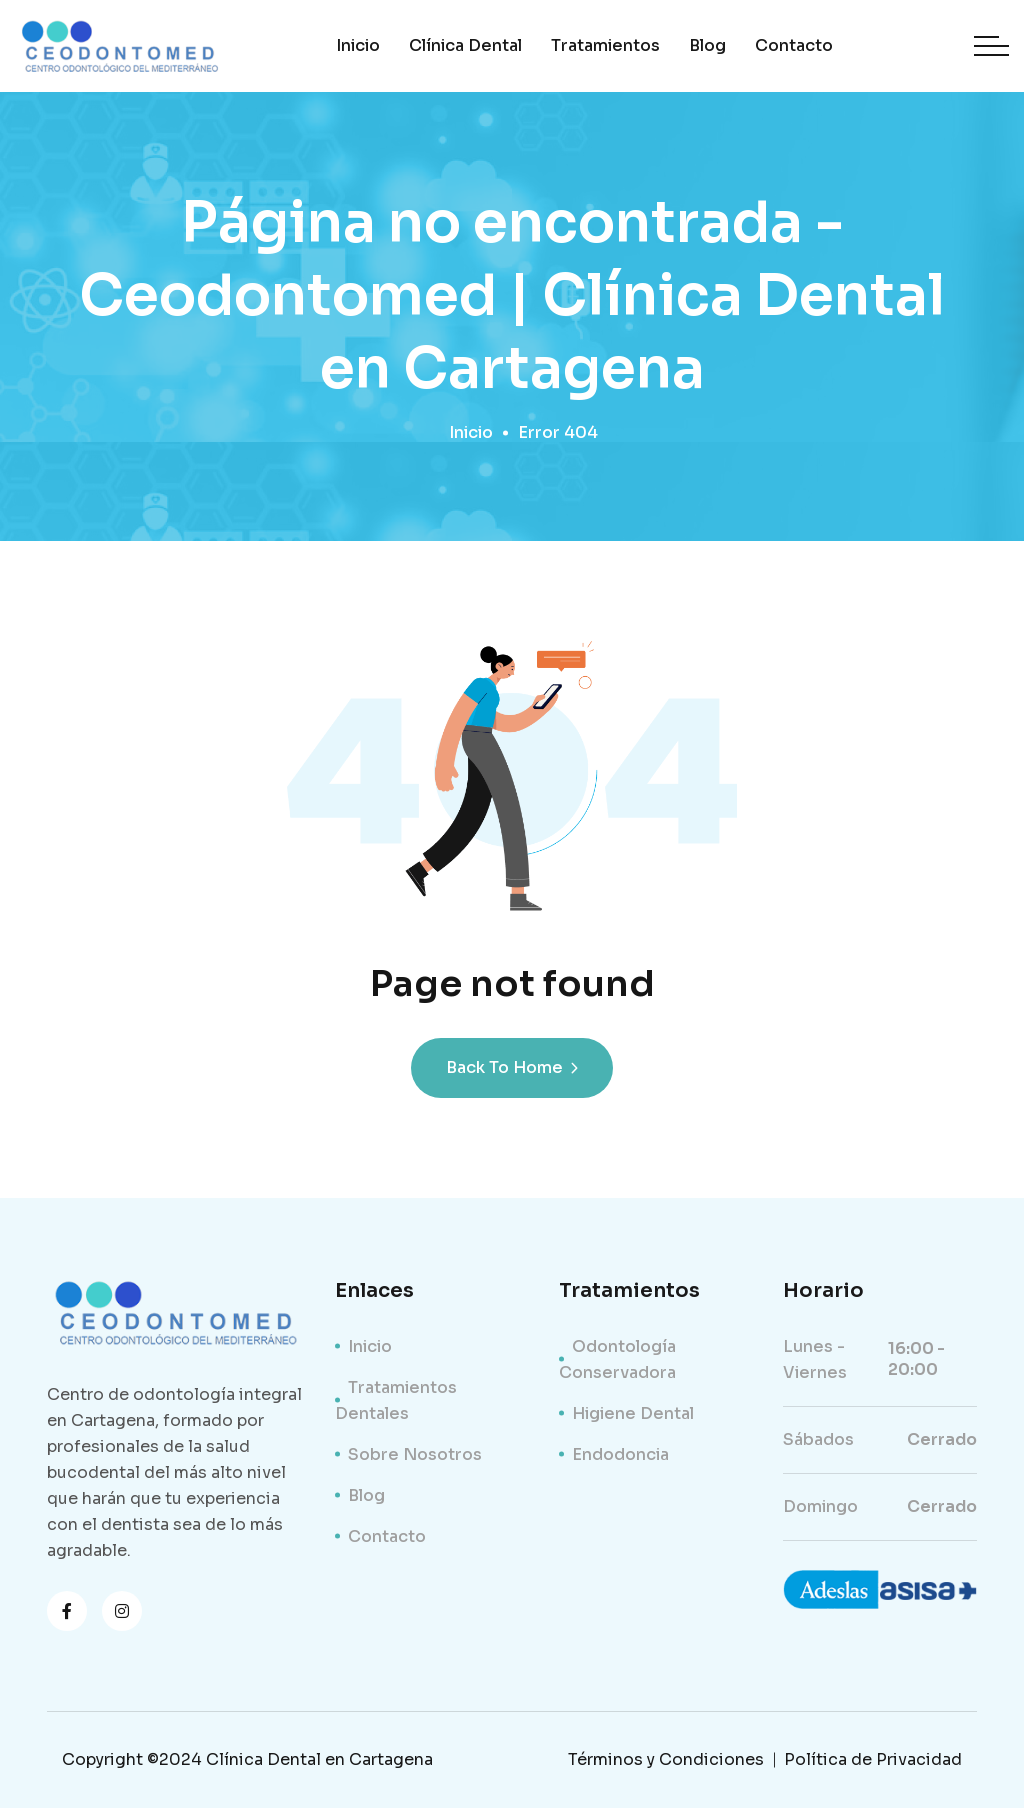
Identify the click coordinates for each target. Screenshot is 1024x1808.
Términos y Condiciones (666, 1759)
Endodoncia (620, 1454)
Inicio (358, 45)
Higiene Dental (633, 1413)
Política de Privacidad (873, 1759)
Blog (707, 45)
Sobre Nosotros (415, 1454)
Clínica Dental (465, 45)
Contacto (794, 45)
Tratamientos (605, 45)
